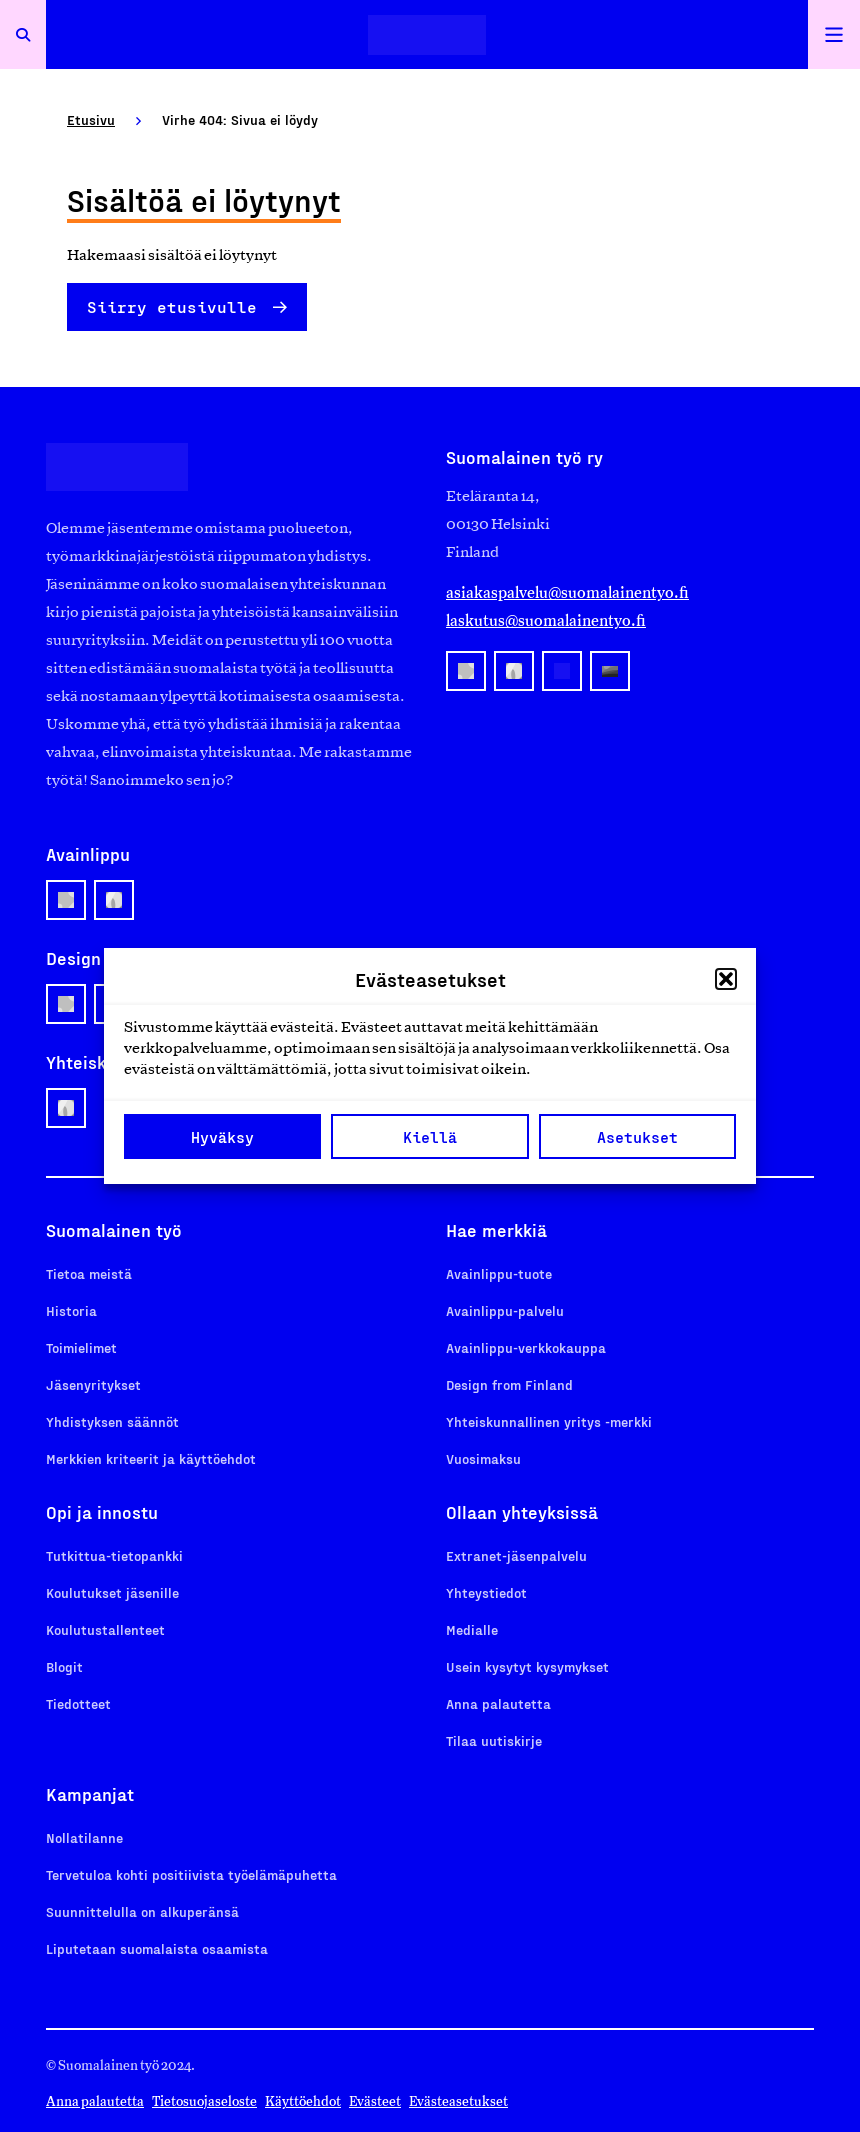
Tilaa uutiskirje (494, 1740)
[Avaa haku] (23, 34)
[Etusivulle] (427, 34)
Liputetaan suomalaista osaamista (157, 1948)
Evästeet (375, 2101)
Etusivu (91, 119)
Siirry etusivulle (172, 306)
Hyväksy (222, 1137)
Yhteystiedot (486, 1592)
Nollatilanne (84, 1837)
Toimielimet (81, 1347)
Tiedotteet (78, 1703)
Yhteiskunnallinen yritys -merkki (549, 1421)
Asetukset (637, 1137)
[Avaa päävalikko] (834, 34)
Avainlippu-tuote (499, 1273)
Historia (71, 1310)
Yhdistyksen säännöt (112, 1421)
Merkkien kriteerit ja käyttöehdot (151, 1458)
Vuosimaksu (483, 1458)
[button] (726, 979)
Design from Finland (509, 1384)
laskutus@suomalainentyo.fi (546, 620)
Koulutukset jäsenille (112, 1592)
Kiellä (430, 1137)
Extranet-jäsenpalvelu (516, 1555)
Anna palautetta (498, 1703)
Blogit (64, 1666)
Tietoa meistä (89, 1273)
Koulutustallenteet (105, 1629)
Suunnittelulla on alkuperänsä (142, 1911)
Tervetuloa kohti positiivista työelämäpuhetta (191, 1874)
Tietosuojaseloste (204, 2101)
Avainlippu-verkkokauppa (526, 1347)
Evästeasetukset (458, 2101)
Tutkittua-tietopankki (114, 1555)
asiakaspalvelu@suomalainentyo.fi (567, 592)
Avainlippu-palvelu (505, 1310)
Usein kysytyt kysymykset (527, 1666)
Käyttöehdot (303, 2101)
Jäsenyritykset (93, 1384)
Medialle (472, 1629)
